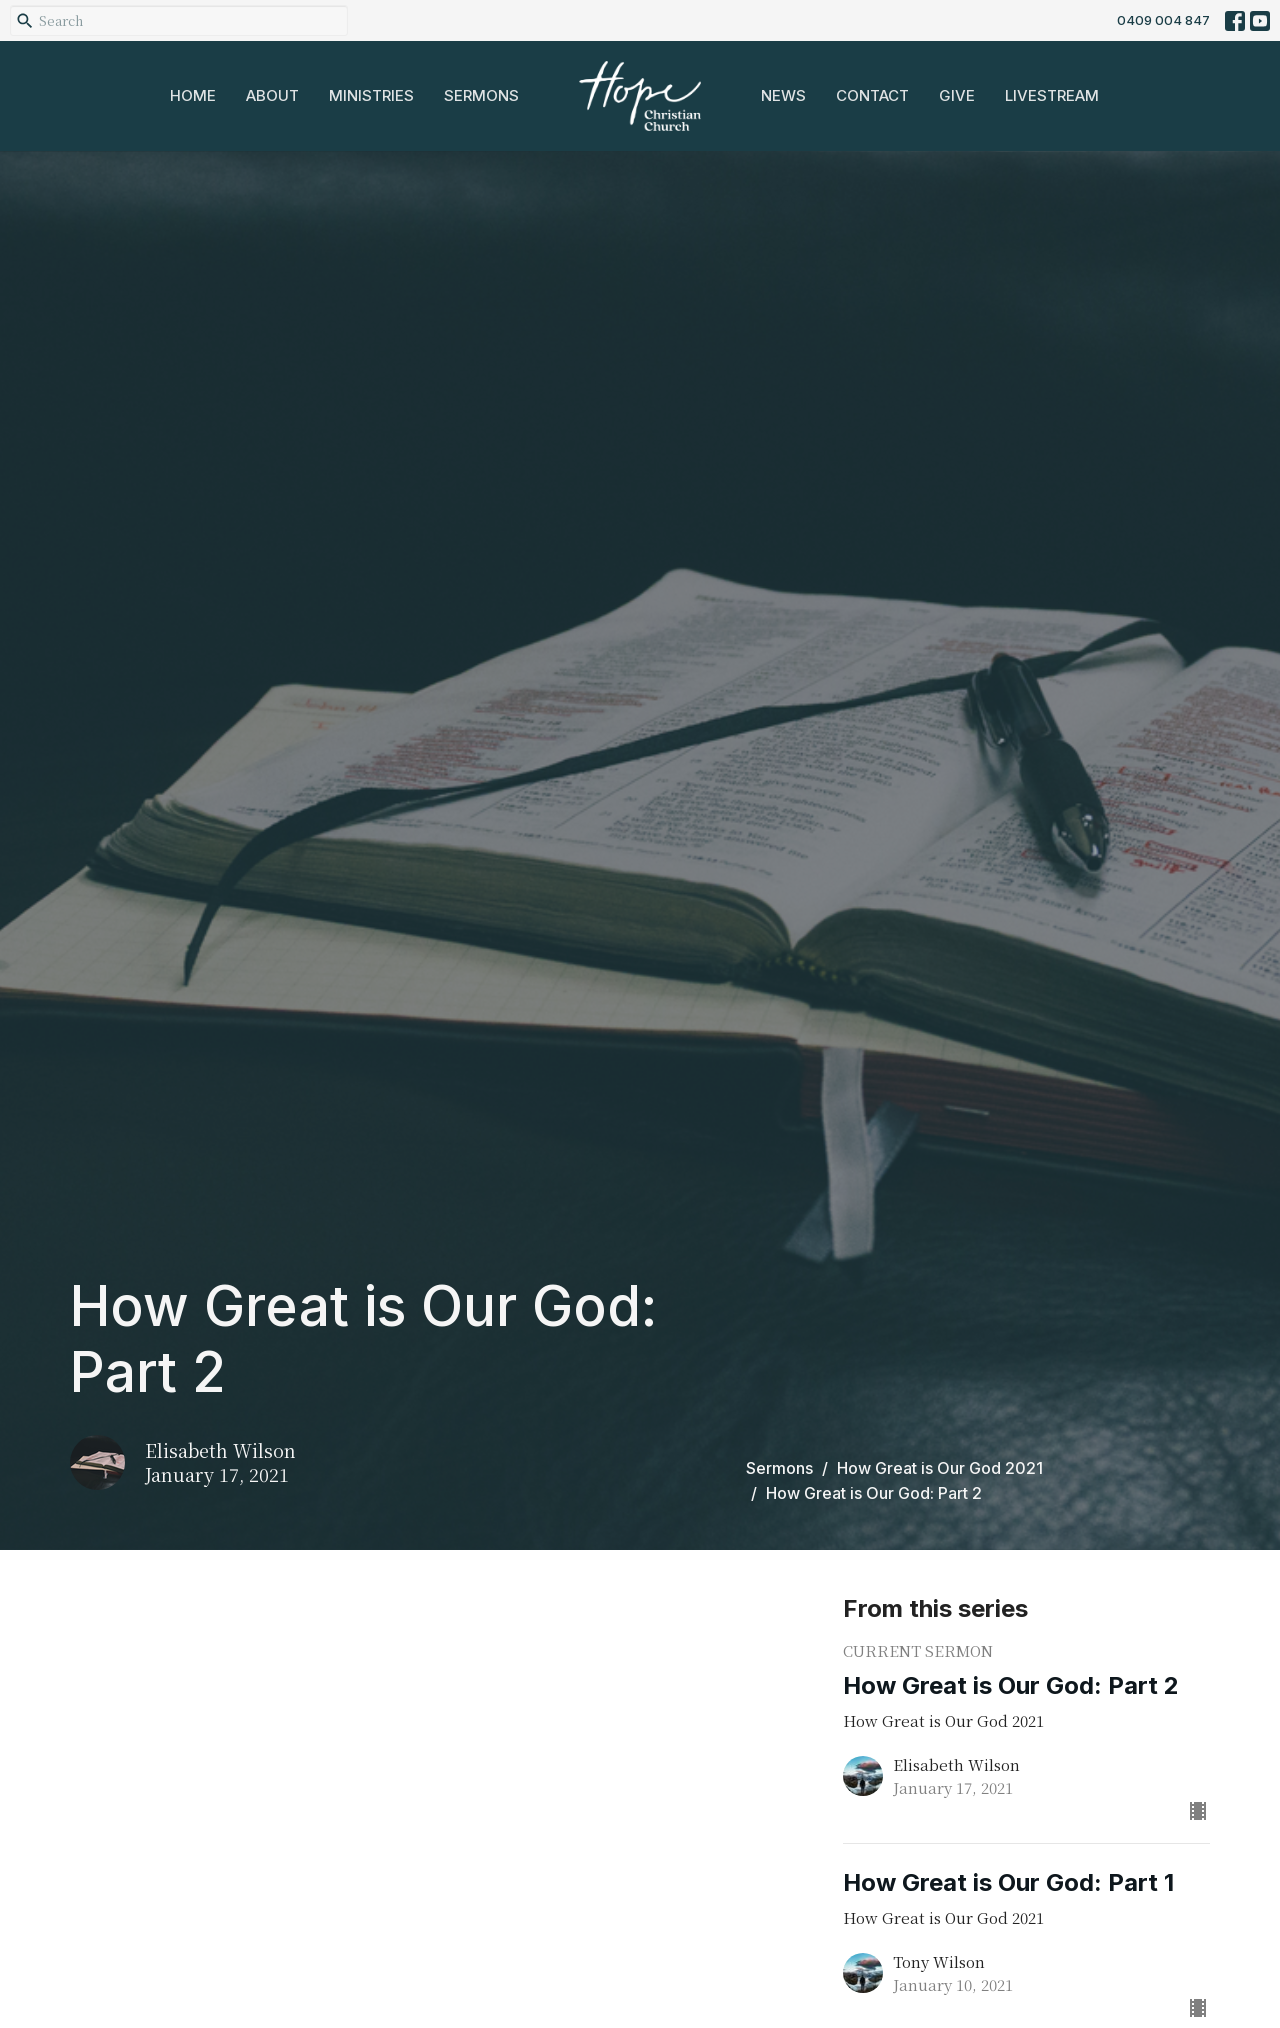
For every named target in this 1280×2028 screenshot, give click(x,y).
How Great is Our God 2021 (940, 1468)
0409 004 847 (1163, 20)
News (783, 95)
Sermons (481, 95)
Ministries (371, 95)
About (272, 95)
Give (957, 95)
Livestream (1052, 95)
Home (193, 95)
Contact (872, 95)
